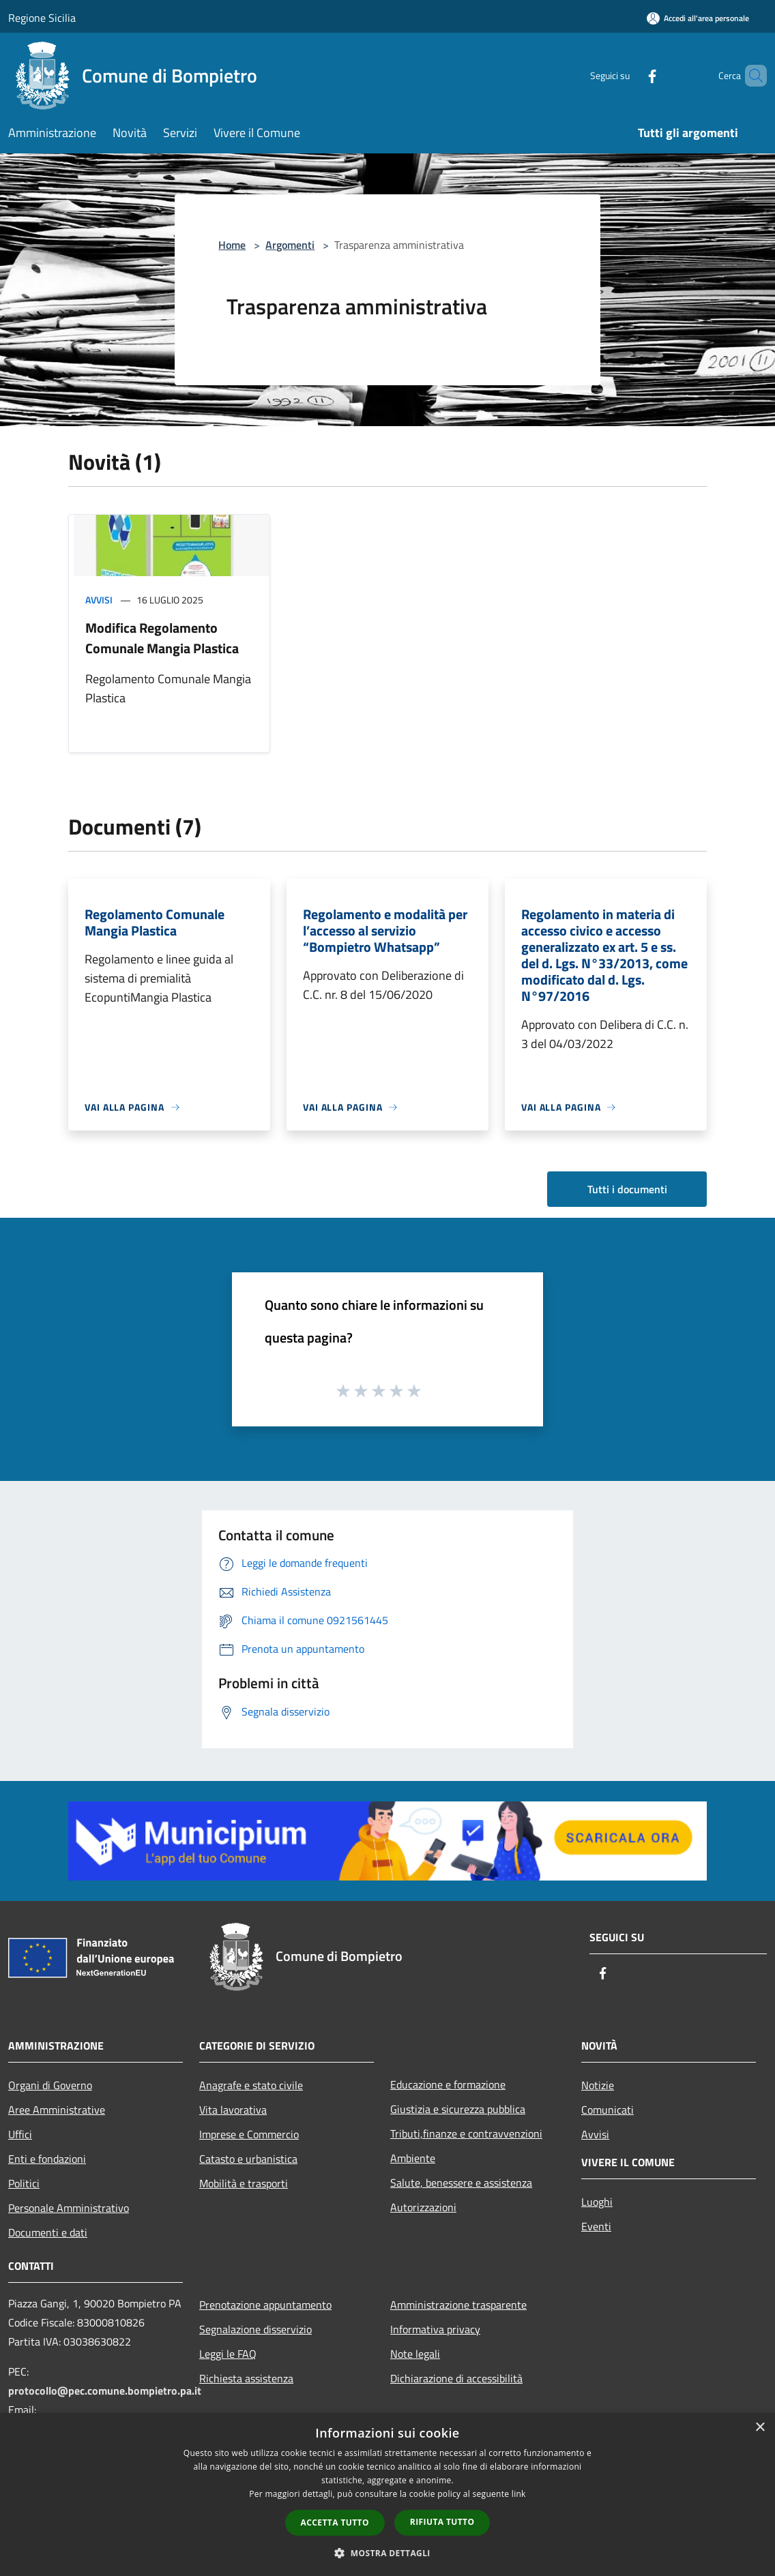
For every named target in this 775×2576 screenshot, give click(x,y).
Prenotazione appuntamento (265, 2304)
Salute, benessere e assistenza (461, 2182)
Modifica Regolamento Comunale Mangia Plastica (162, 638)
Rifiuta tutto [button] (442, 2522)
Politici (24, 2183)
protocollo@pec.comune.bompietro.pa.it (104, 2390)
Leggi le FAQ (228, 2354)
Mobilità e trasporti (243, 2183)
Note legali (415, 2354)
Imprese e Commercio (249, 2134)
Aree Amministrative (56, 2109)
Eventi (596, 2226)
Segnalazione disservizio (255, 2329)
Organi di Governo (50, 2085)
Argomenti (290, 245)
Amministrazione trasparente (458, 2304)
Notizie (597, 2085)
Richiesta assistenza (246, 2378)
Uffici (20, 2134)
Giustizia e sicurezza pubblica (457, 2109)
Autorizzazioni (423, 2207)
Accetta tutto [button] (335, 2522)
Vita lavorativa (233, 2109)
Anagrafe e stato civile (251, 2085)
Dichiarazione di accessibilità (456, 2378)
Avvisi (99, 600)
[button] (387, 2553)
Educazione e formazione (448, 2084)
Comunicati (607, 2109)
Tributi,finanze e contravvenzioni (466, 2133)
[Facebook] (629, 75)
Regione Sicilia (42, 18)
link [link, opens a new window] (519, 2494)
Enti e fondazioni (47, 2159)
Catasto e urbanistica (248, 2159)
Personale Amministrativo (68, 2208)
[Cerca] (750, 75)
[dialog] (387, 2494)
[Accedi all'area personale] (698, 18)
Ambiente (412, 2158)
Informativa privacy (435, 2329)
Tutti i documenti (627, 1189)
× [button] (760, 2428)
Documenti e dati (47, 2232)
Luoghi (597, 2201)
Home (232, 245)
